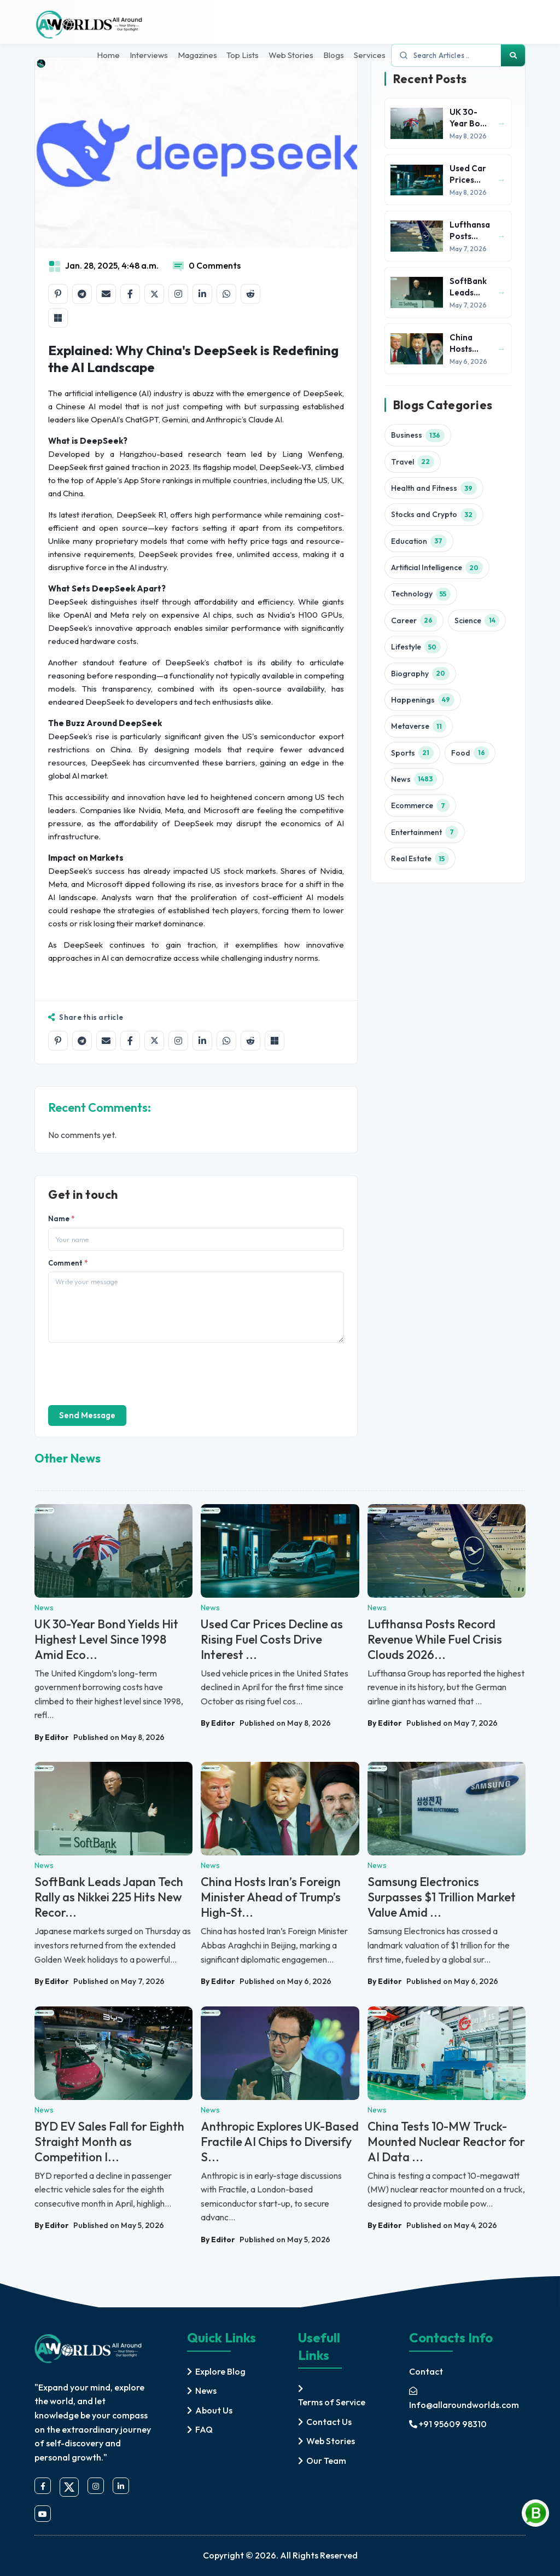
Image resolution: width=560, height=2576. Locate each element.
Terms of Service (331, 2401)
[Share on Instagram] (178, 294)
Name (61, 1219)
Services (370, 55)
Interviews (143, 55)
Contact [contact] (426, 2370)
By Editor (51, 1737)
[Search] (513, 56)
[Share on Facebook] (130, 294)
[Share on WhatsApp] (226, 294)
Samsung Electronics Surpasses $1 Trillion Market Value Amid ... (442, 1897)
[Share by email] (106, 294)
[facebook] (42, 2486)
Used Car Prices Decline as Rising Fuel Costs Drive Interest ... (272, 1639)
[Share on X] (154, 294)
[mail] (467, 2397)
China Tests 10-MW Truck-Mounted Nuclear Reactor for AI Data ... (446, 2142)
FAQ (204, 2428)
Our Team (326, 2459)
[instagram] (96, 2486)
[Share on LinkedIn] (202, 294)
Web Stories (288, 55)
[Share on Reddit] (250, 294)
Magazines (192, 55)
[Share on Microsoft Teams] (58, 318)
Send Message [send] (87, 1415)
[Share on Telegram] (82, 294)
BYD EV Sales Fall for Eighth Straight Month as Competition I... (109, 2142)
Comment (68, 1263)
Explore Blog (220, 2370)
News (206, 2389)
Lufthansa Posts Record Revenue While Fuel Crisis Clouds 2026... (435, 1639)
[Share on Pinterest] (58, 294)
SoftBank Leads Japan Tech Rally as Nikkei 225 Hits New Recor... (108, 1897)
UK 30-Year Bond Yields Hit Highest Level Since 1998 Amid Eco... (106, 1639)
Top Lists (239, 55)
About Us (213, 2409)
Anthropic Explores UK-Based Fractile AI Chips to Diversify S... (280, 2142)
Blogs (332, 55)
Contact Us (329, 2420)
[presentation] (131, 1372)
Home (101, 55)
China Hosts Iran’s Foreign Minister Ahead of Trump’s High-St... (271, 1897)
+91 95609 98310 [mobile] (448, 2423)
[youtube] (42, 2513)
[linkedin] (121, 2486)
